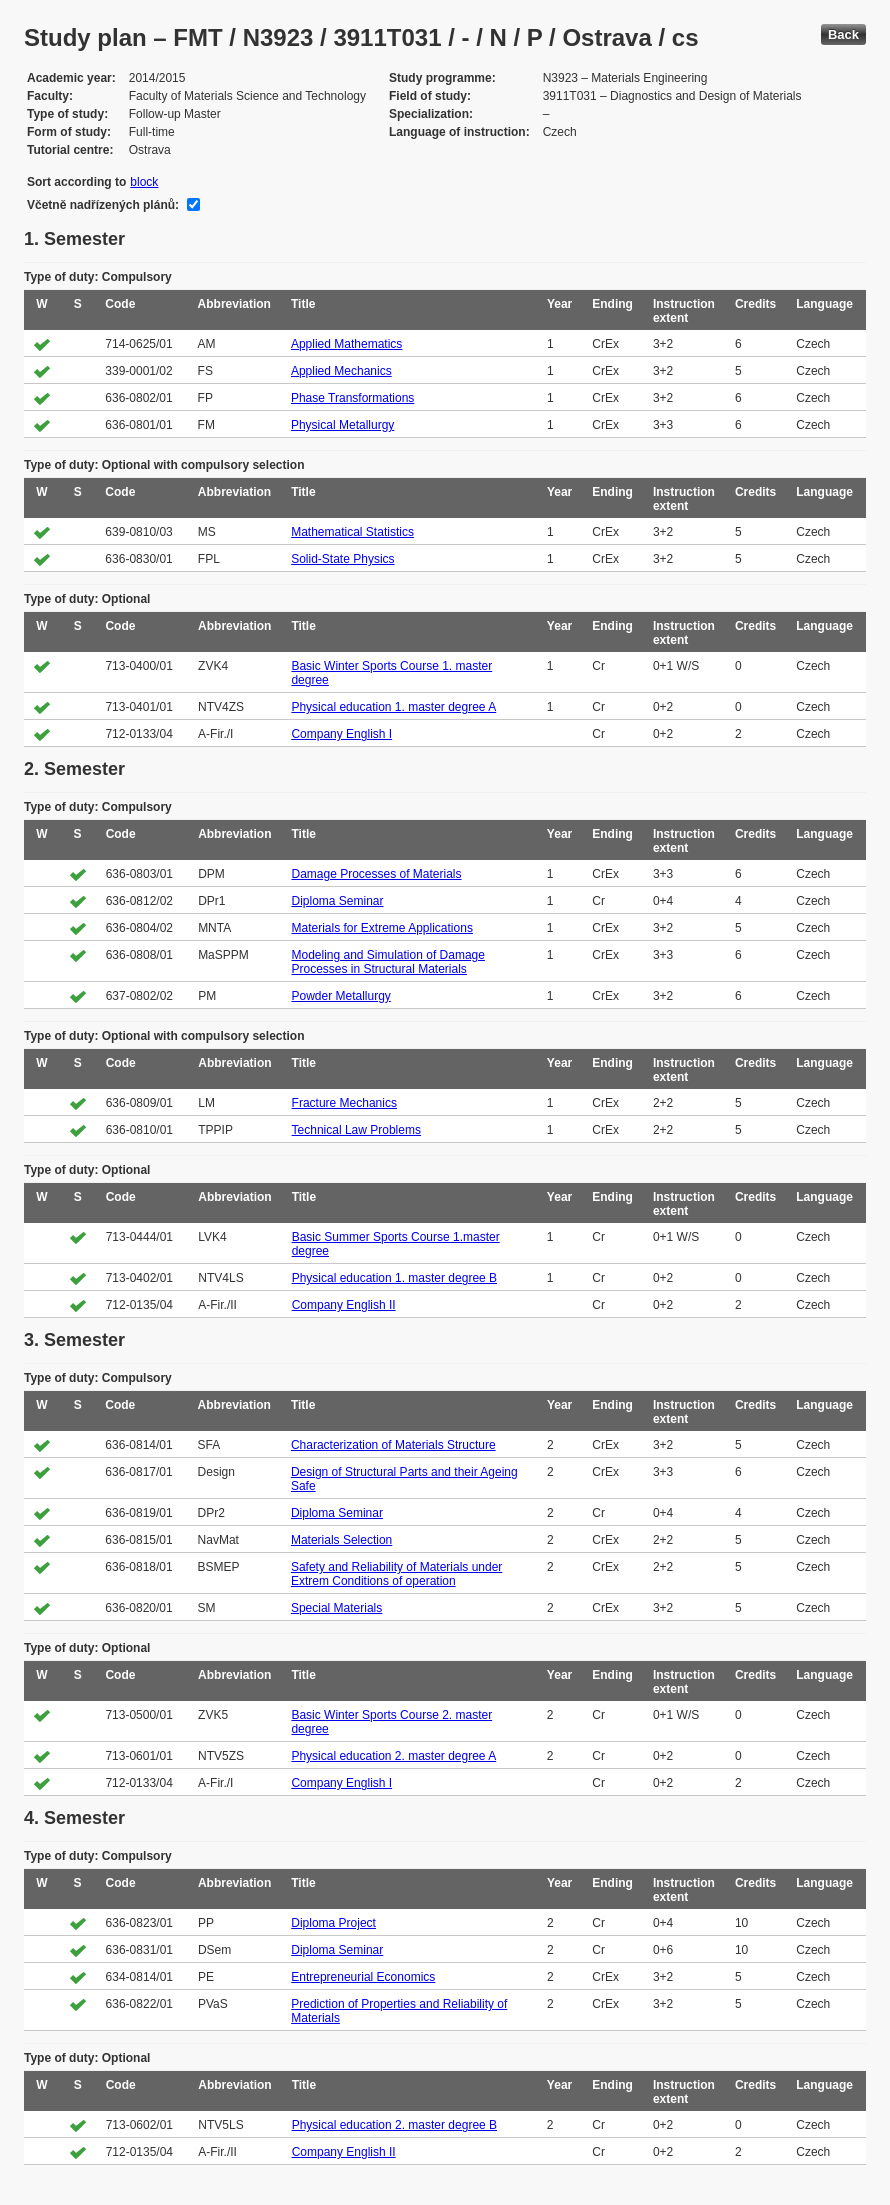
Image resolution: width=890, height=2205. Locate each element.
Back (843, 34)
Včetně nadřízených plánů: (103, 205)
